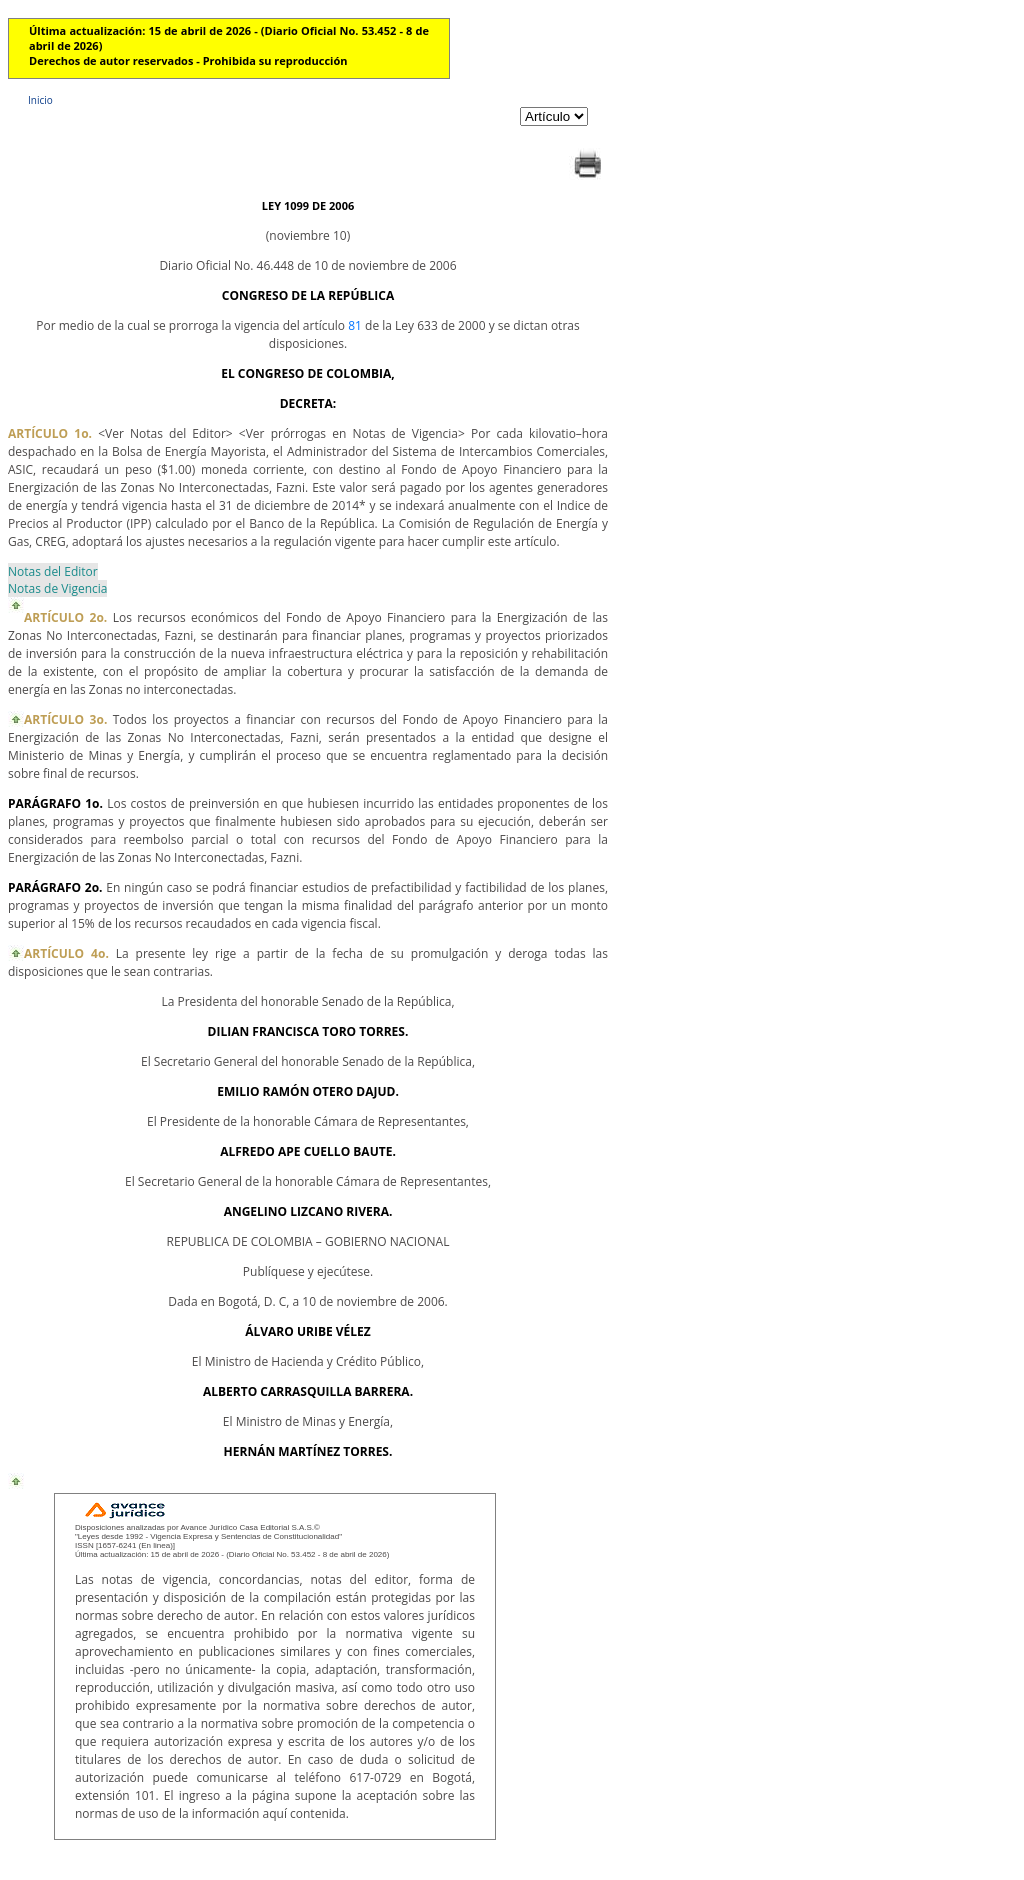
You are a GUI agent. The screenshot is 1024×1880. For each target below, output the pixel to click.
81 (355, 325)
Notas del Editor (53, 571)
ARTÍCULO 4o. (66, 953)
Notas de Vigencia (57, 588)
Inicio (40, 100)
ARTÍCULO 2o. (65, 617)
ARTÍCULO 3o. (65, 719)
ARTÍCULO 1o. (50, 433)
